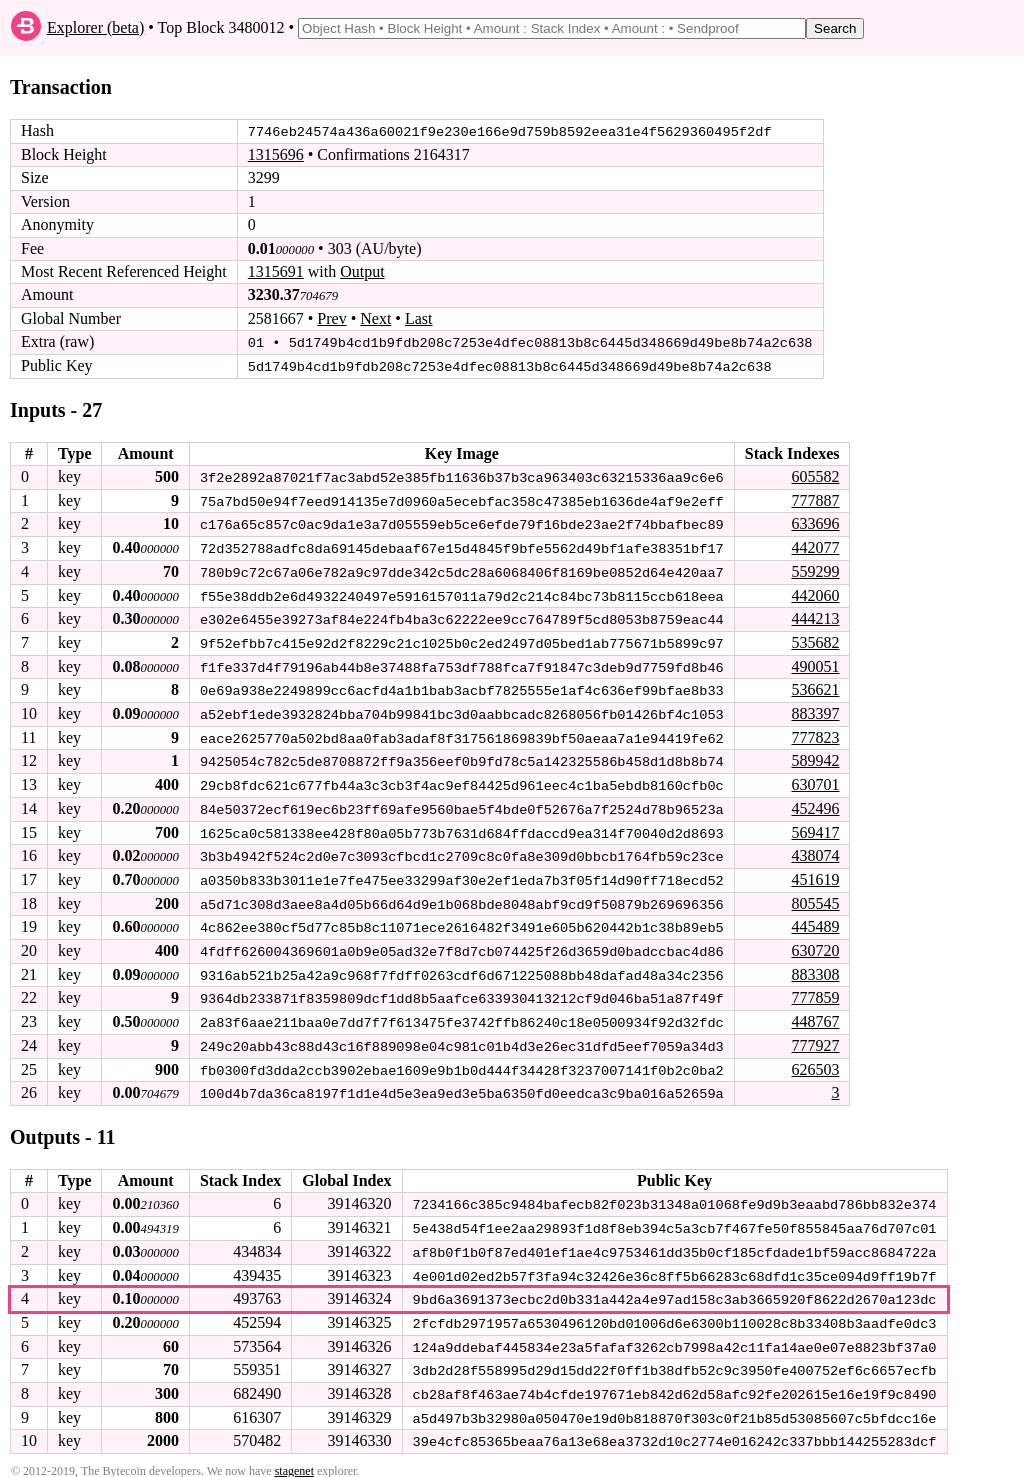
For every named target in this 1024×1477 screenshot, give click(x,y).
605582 (815, 475)
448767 (815, 1013)
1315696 (276, 154)
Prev (331, 318)
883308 (815, 966)
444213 (815, 615)
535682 (815, 639)
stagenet (294, 1458)
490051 (815, 662)
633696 (815, 522)
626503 (815, 1060)
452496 (815, 803)
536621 (815, 686)
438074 (815, 849)
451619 (815, 873)
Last (419, 318)
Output (362, 271)
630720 (815, 943)
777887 (815, 498)
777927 (815, 1036)
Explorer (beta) (95, 27)
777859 (815, 990)
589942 (815, 756)
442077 (815, 545)
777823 (815, 732)
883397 (815, 709)
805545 (815, 896)
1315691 (276, 271)
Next (375, 318)
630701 (815, 779)
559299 (815, 569)
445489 (815, 920)
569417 (815, 826)
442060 (815, 592)
